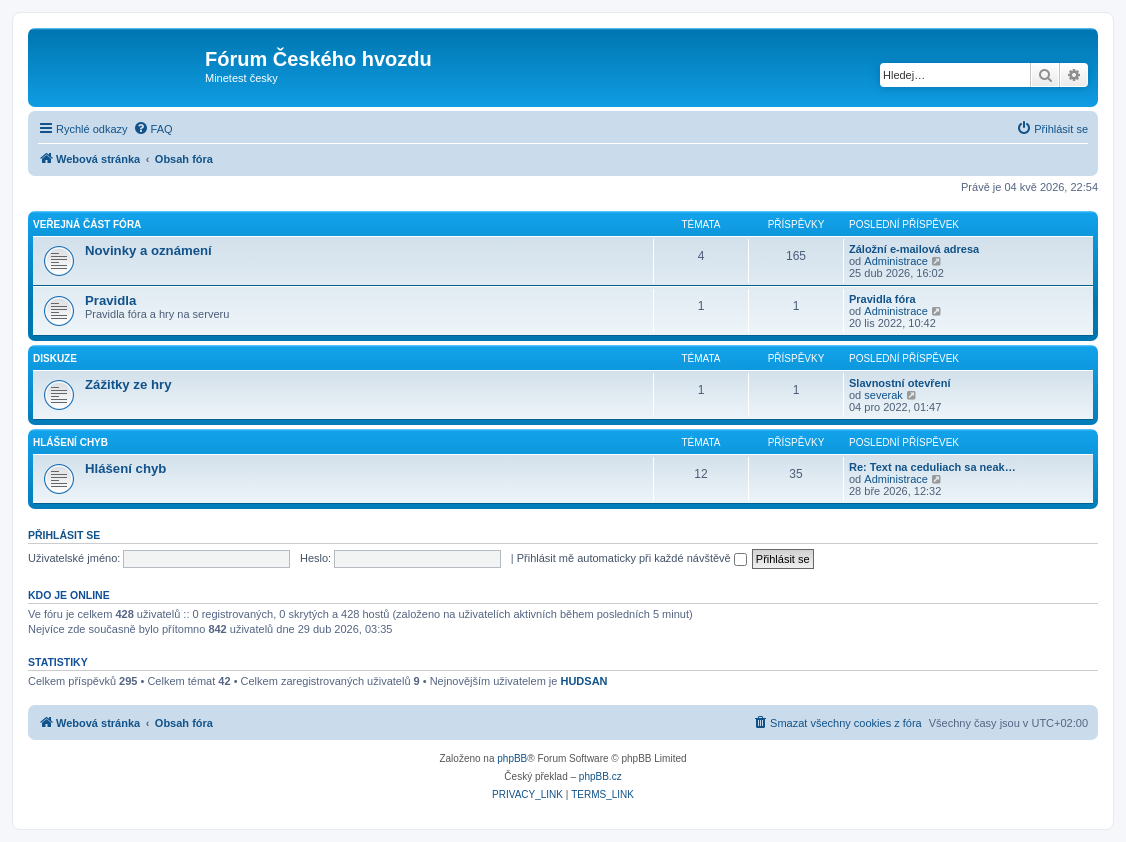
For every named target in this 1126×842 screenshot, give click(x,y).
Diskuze (55, 358)
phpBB (512, 758)
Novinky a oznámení (148, 250)
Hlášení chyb (70, 442)
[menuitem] (153, 129)
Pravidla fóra (882, 299)
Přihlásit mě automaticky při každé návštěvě (632, 558)
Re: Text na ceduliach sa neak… (932, 467)
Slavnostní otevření (899, 383)
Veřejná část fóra (87, 224)
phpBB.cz (600, 776)
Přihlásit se (64, 535)
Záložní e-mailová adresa (914, 249)
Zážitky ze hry (128, 384)
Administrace (896, 261)
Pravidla (110, 300)
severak (883, 395)
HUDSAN (583, 681)
